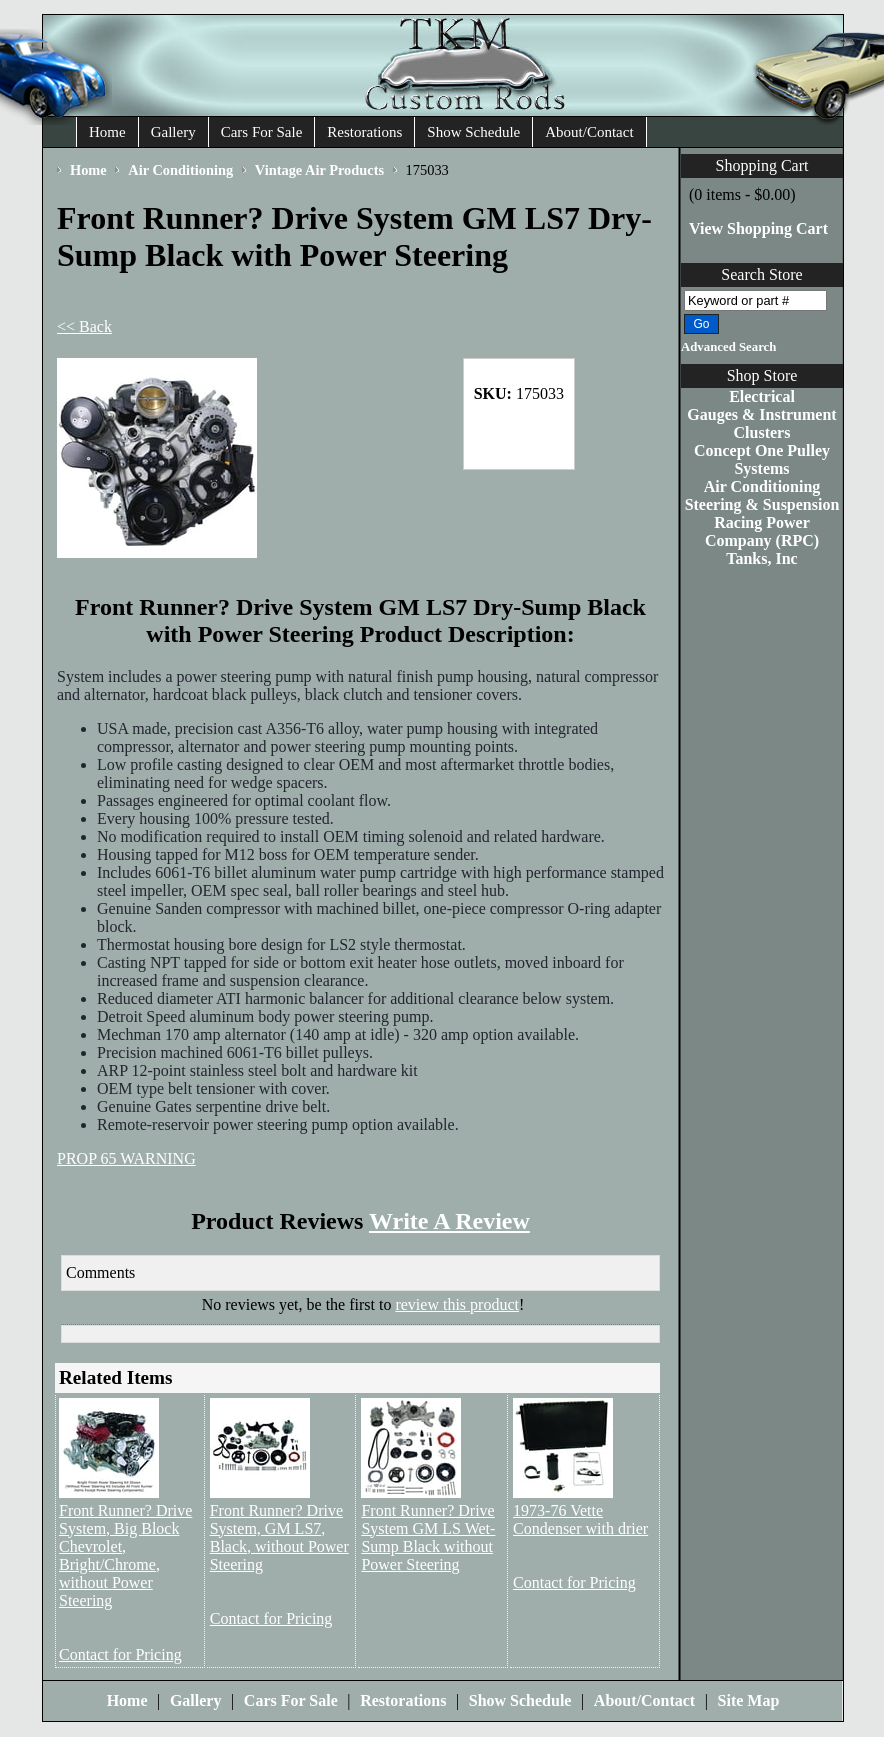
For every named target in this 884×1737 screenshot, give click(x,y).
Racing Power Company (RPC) (762, 531)
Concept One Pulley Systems (762, 459)
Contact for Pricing (120, 1654)
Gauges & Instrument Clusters (761, 423)
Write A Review (449, 1221)
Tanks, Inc (761, 558)
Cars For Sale (262, 132)
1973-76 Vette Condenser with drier (580, 1519)
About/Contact (589, 132)
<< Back (84, 326)
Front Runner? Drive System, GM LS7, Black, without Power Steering (279, 1537)
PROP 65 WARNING (126, 1158)
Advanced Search (728, 347)
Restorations (364, 132)
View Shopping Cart (758, 228)
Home (107, 132)
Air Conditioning (762, 486)
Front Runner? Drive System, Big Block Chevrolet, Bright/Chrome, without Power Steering (125, 1555)
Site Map (749, 1700)
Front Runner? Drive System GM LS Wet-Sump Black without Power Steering (428, 1537)
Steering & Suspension (762, 504)
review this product (457, 1304)
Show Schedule (473, 132)
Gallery (173, 132)
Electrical (762, 396)
